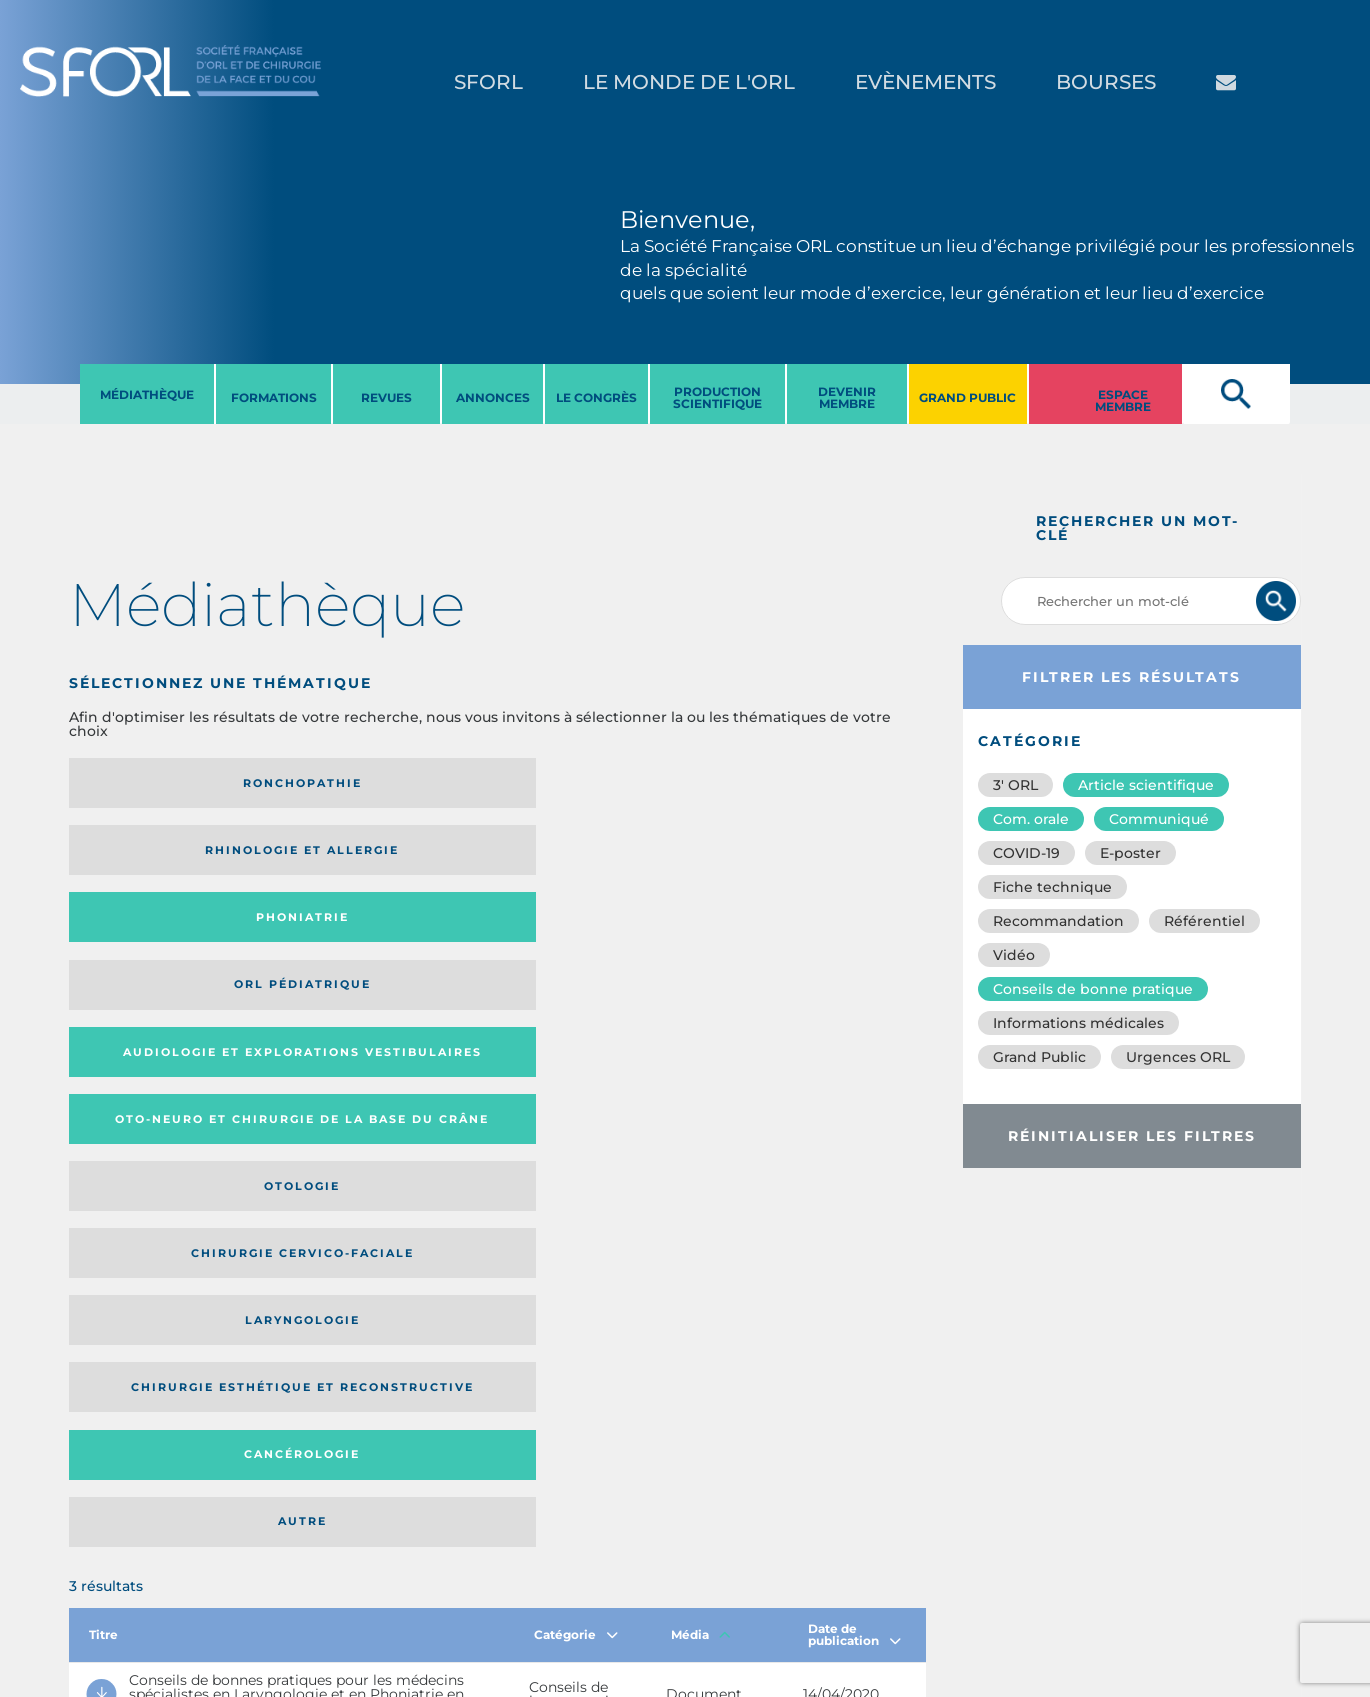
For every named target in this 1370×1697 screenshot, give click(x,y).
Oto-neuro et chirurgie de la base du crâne (364, 856)
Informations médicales (1078, 1023)
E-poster (1130, 853)
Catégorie (576, 1057)
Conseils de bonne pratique (1093, 989)
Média (701, 1057)
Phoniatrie (595, 783)
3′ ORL (1015, 785)
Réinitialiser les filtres (1132, 1136)
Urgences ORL (1178, 1057)
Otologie (596, 857)
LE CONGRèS (596, 397)
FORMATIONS (274, 397)
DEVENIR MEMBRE (847, 397)
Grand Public (1039, 1057)
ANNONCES (493, 397)
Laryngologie (167, 937)
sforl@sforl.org (354, 1574)
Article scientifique (1146, 785)
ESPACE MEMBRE (1123, 400)
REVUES (386, 397)
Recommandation (1058, 921)
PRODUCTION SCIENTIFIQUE (717, 397)
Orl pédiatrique (809, 783)
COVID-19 (1026, 853)
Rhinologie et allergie (356, 783)
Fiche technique (1052, 887)
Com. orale (1031, 819)
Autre (809, 937)
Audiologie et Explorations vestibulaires (142, 856)
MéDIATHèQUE (147, 394)
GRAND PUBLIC (967, 397)
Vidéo (1014, 955)
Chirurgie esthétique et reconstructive (365, 937)
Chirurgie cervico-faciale (806, 857)
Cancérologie (596, 937)
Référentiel (1204, 921)
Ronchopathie (167, 783)
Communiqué (1159, 819)
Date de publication (854, 1057)
